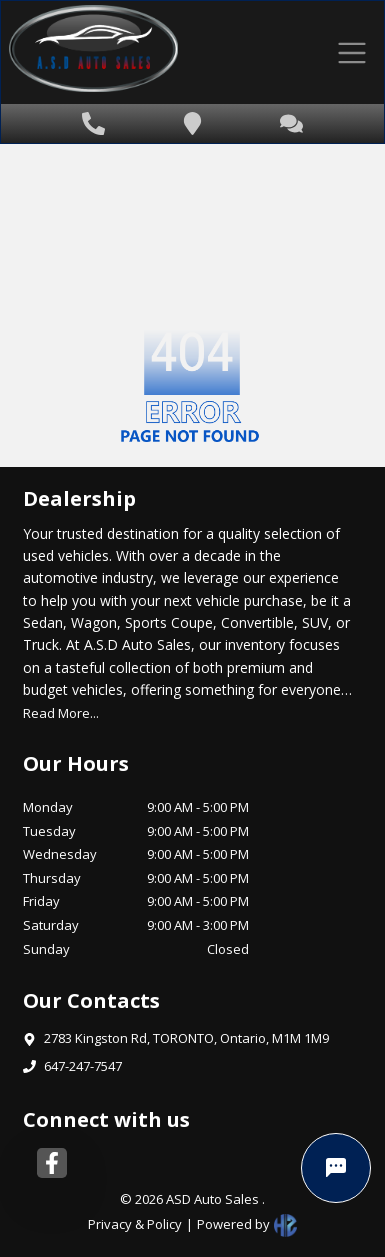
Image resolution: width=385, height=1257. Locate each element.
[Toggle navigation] (352, 52)
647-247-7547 (83, 1066)
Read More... (61, 713)
